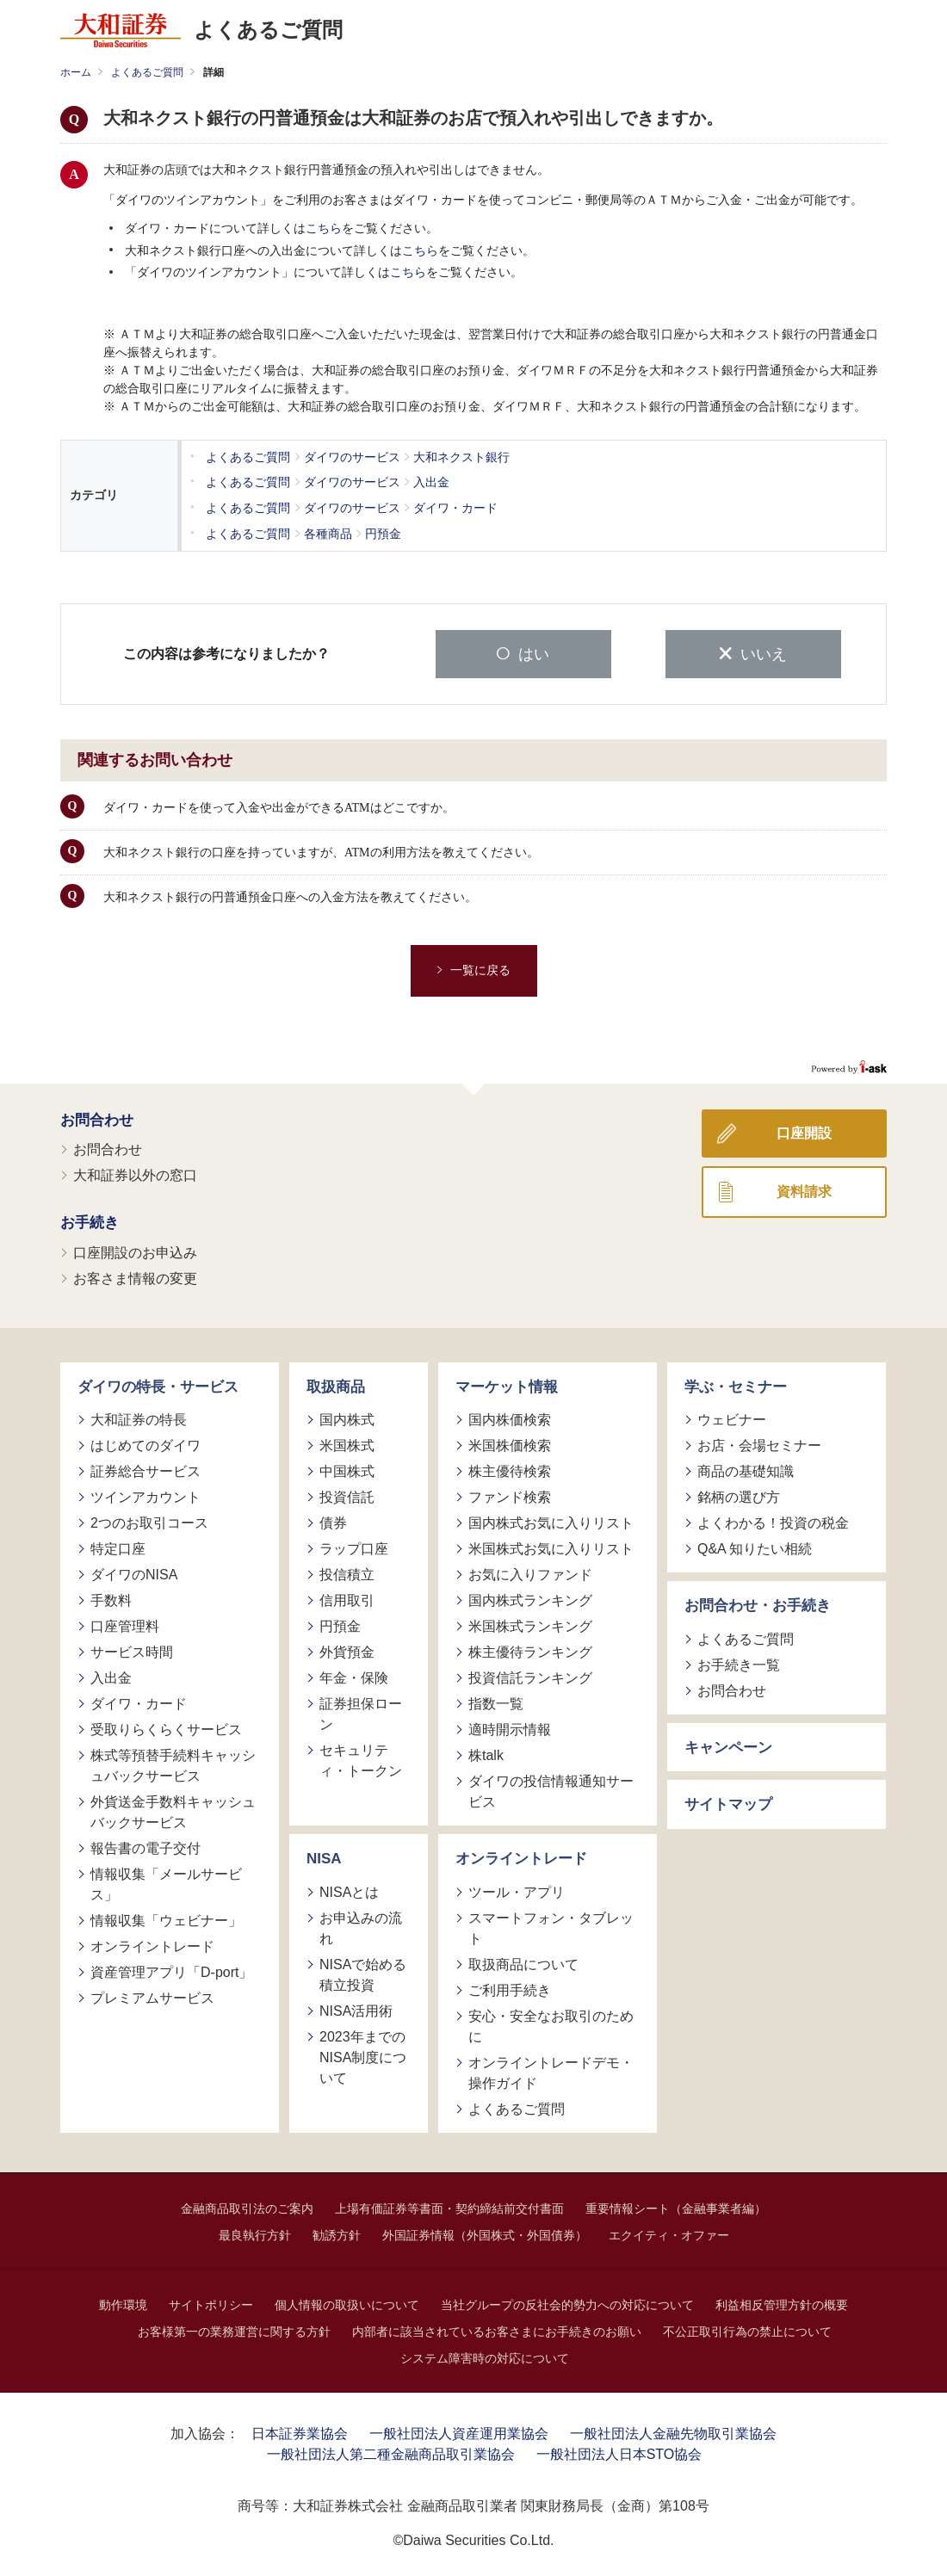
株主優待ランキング (530, 1650)
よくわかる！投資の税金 (773, 1521)
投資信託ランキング (530, 1676)
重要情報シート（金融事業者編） (675, 2206)
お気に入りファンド (530, 1573)
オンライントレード (152, 1944)
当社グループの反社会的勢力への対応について (567, 2302)
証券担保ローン (360, 1712)
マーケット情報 (506, 1384)
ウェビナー (731, 1418)
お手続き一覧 (738, 1662)
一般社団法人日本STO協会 (619, 2451)
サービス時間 (131, 1650)
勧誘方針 (337, 2232)
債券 (333, 1521)
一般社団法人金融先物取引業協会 (673, 2431)
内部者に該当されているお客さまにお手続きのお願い (496, 2329)
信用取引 (346, 1598)
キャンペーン (728, 1745)
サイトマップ (728, 1803)
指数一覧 (495, 1702)
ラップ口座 (353, 1547)
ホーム (75, 72)
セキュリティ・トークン (360, 1758)
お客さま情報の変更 (135, 1276)
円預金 (340, 1624)
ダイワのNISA (133, 1573)
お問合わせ (96, 1117)
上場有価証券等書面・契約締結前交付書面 (449, 2206)
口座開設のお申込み (135, 1250)
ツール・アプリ (516, 1889)
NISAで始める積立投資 (362, 1972)
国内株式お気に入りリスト (551, 1521)
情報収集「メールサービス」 (166, 1882)
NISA (324, 1857)
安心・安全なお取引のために (551, 2024)
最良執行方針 (255, 2232)
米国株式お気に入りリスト (551, 1547)
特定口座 (117, 1547)
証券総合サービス (145, 1469)
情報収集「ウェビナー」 (166, 1919)
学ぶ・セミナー (735, 1384)
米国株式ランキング (530, 1624)
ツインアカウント (145, 1495)
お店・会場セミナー (759, 1443)
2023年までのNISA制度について (362, 2055)
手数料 (111, 1598)
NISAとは (349, 1889)
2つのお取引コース (149, 1521)
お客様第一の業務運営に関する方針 (234, 2329)
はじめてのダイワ (145, 1443)
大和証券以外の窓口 (135, 1173)
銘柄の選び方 (738, 1495)
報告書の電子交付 (145, 1846)
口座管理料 (124, 1624)
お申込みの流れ (360, 1925)
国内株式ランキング (530, 1598)
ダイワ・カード (138, 1702)
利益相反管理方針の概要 (781, 2302)
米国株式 (346, 1443)
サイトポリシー (211, 2302)
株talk (486, 1753)
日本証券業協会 (299, 2431)
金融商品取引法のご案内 (247, 2206)
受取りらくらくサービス (166, 1727)
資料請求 (804, 1189)
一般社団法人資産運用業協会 (458, 2431)
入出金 (111, 1676)
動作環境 (123, 2302)
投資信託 (346, 1495)
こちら (324, 228)
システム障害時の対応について (484, 2356)
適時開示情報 (509, 1727)
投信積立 (346, 1573)
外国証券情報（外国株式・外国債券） (484, 2232)
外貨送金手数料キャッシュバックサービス (173, 1810)
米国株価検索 (509, 1443)
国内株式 (346, 1418)
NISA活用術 (356, 2008)
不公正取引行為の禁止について (747, 2329)
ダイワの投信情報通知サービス (551, 1789)
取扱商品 (335, 1384)
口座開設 (804, 1130)
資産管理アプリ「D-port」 (171, 1970)
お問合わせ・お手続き (757, 1604)
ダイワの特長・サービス (157, 1384)
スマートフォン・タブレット (551, 1925)
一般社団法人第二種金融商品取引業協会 (391, 2451)
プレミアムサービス (152, 1996)
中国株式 (346, 1469)
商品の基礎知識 (745, 1469)
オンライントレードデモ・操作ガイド (551, 2070)
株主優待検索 (509, 1469)
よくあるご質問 (147, 72)
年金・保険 (353, 1676)
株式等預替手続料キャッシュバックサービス (173, 1764)
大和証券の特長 (138, 1418)
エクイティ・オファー (669, 2232)
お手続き (89, 1221)
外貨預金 (346, 1650)
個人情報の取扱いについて (347, 2302)
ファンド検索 (509, 1495)
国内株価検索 (509, 1418)
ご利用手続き (509, 1987)
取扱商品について (523, 1962)
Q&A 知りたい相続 (754, 1547)
